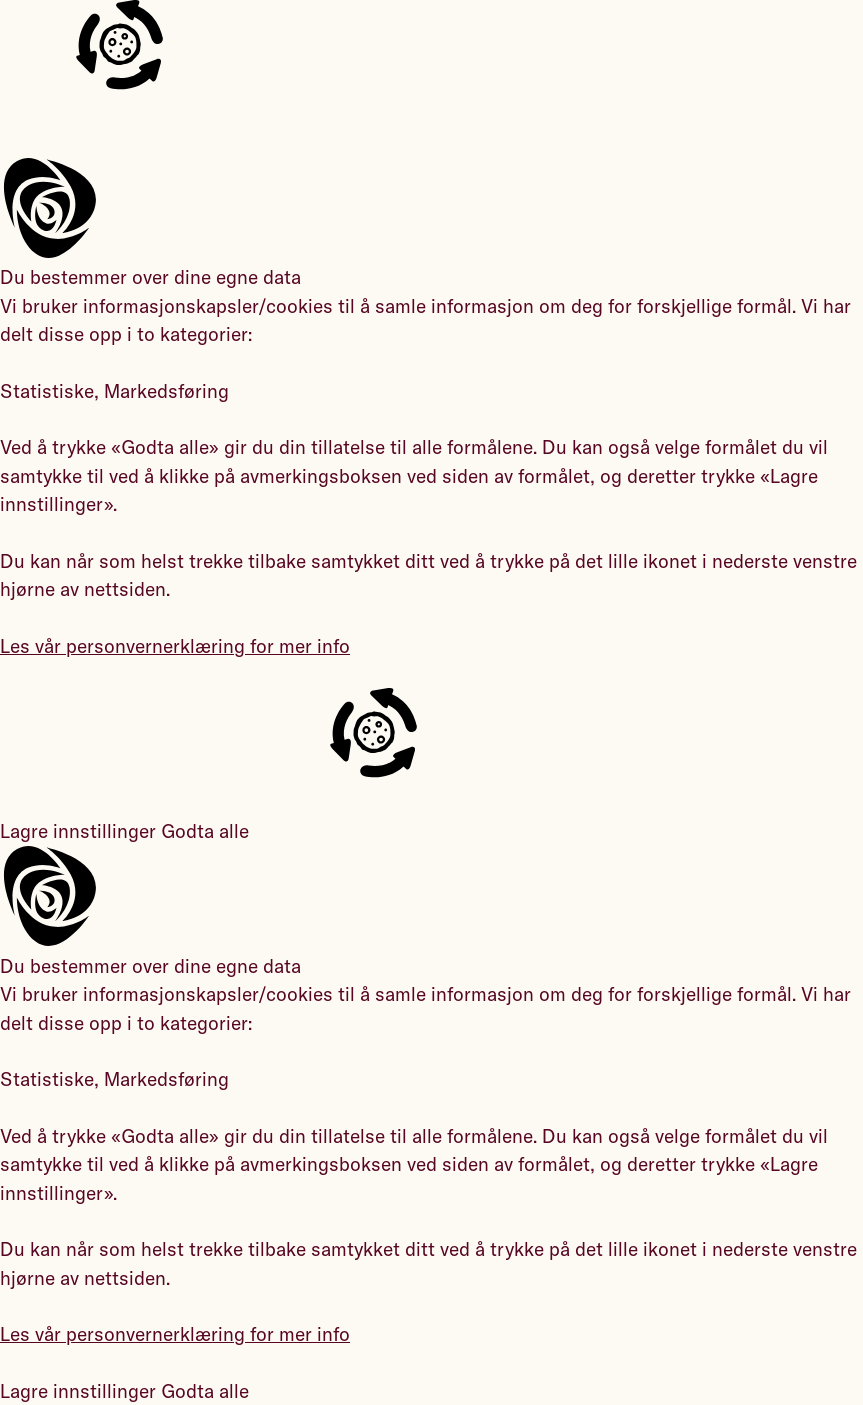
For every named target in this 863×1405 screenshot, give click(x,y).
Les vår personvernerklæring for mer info (175, 646)
